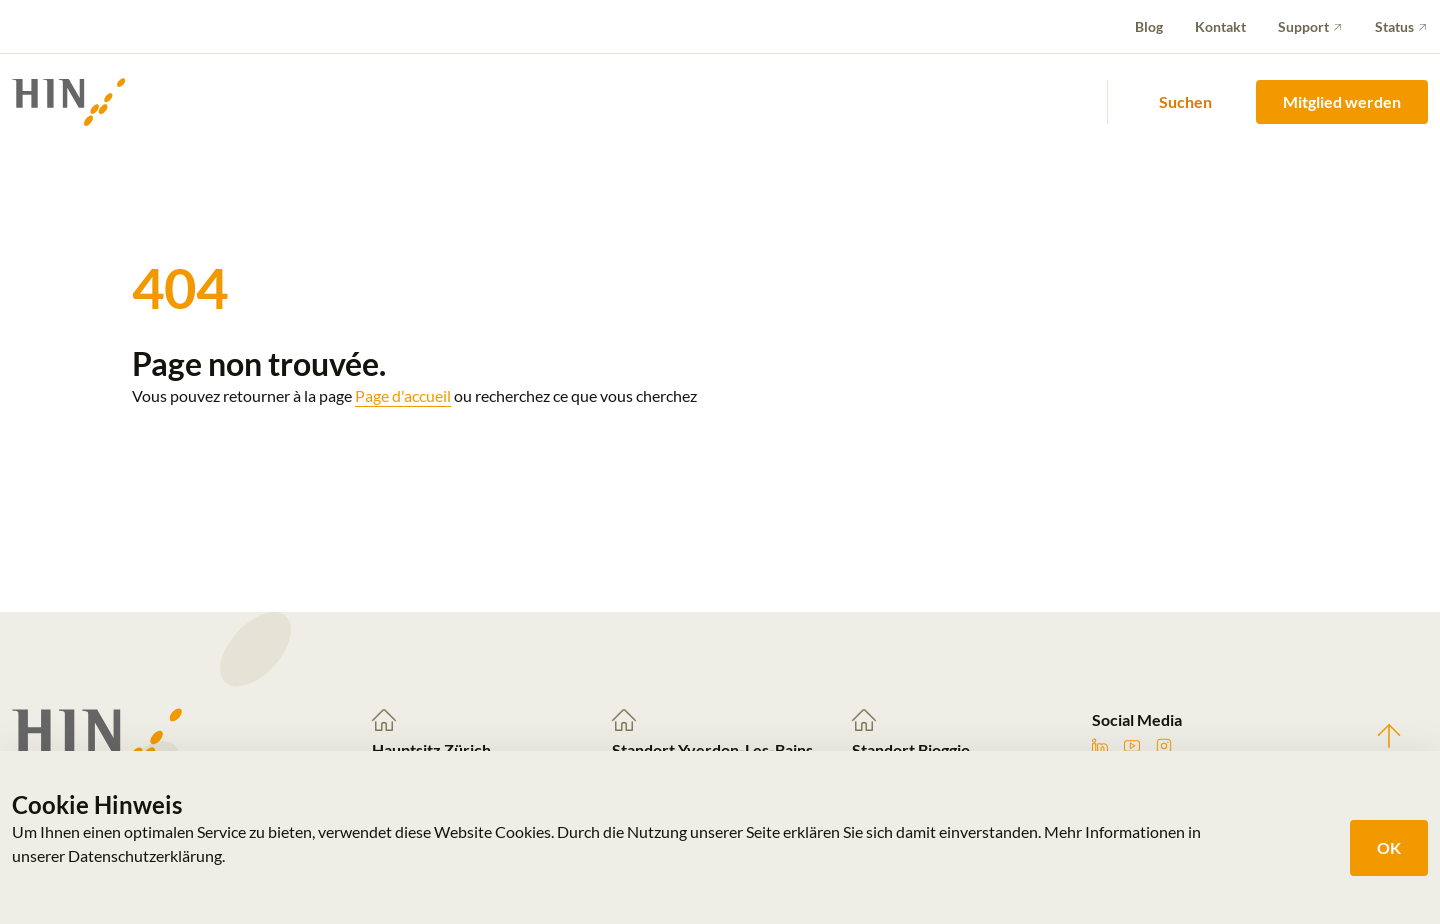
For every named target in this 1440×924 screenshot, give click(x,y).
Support (1303, 26)
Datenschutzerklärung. (146, 855)
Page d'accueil (403, 395)
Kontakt (1220, 26)
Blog (1149, 26)
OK (1389, 847)
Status (1394, 26)
